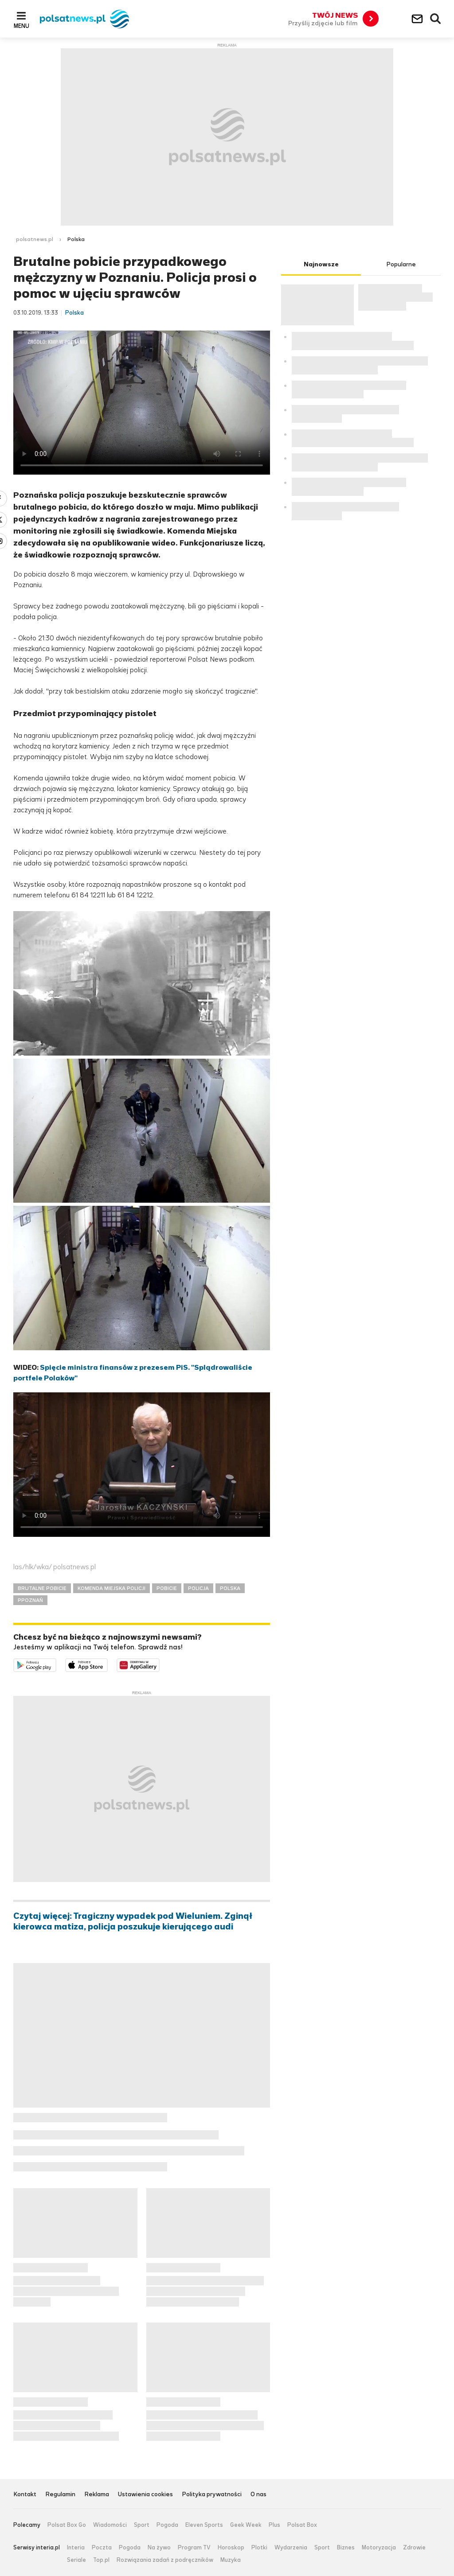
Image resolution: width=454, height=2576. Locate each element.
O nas (258, 2494)
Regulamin (60, 2494)
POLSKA (230, 1588)
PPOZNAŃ (30, 1600)
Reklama (96, 2494)
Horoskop (231, 2547)
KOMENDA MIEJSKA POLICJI (111, 1588)
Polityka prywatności (212, 2494)
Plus (274, 2525)
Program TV (194, 2547)
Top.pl (101, 2560)
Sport (141, 2525)
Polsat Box (302, 2525)
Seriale (76, 2560)
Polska (76, 239)
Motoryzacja (379, 2547)
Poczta (102, 2547)
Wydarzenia (290, 2547)
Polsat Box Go (66, 2525)
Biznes (346, 2547)
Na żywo (159, 2547)
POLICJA (198, 1588)
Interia (76, 2547)
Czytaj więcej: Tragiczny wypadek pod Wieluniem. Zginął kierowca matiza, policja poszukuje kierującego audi (132, 1921)
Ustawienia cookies (145, 2494)
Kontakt (24, 2494)
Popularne (401, 264)
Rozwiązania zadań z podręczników (165, 2560)
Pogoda (167, 2525)
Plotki (259, 2547)
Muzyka (230, 2560)
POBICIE (167, 1588)
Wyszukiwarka (436, 19)
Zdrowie (414, 2547)
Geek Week (246, 2525)
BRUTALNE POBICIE (42, 1588)
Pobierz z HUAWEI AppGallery (159, 1663)
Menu (21, 25)
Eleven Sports (204, 2525)
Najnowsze (321, 264)
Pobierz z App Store (107, 1663)
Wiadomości (110, 2525)
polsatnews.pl (34, 239)
